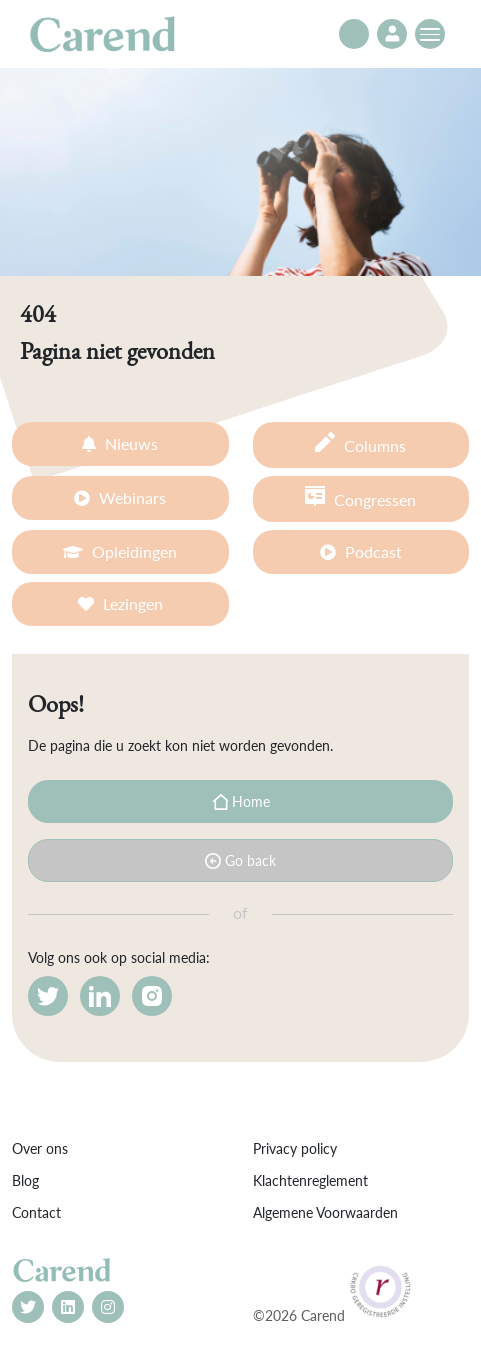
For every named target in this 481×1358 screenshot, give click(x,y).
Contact (36, 1212)
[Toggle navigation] (430, 34)
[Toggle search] (354, 34)
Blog (25, 1180)
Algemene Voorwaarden (325, 1212)
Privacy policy (295, 1148)
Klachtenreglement (310, 1180)
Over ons (40, 1148)
